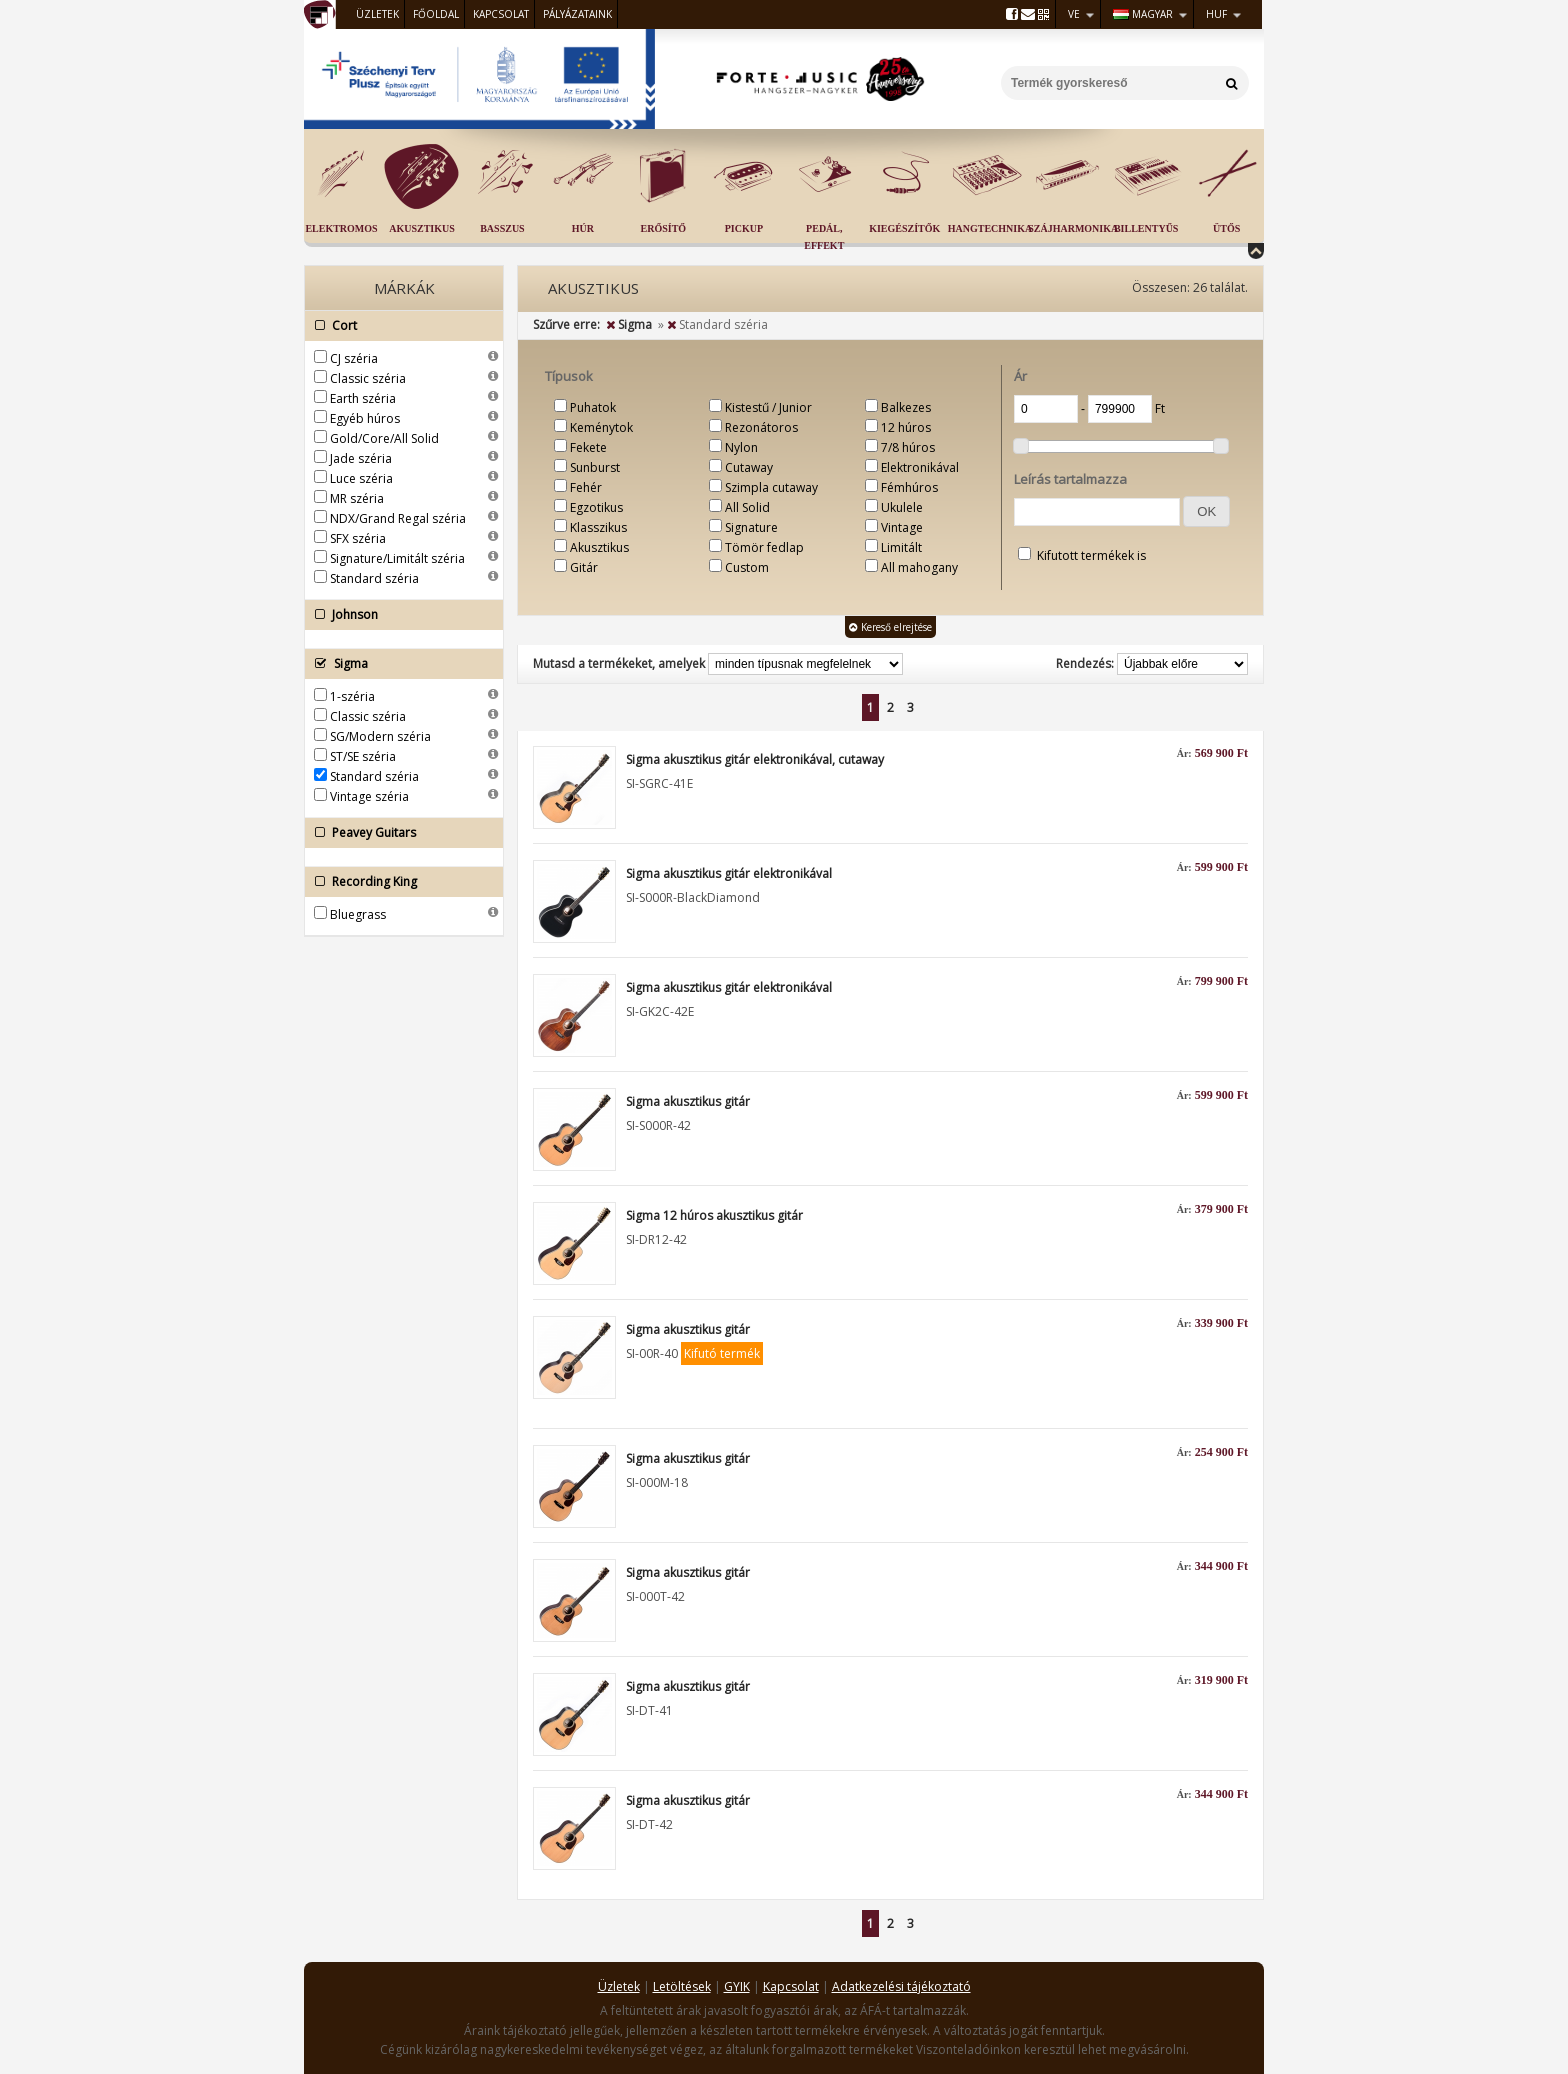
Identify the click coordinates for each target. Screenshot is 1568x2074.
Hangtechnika (990, 228)
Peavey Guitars (399, 833)
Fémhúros (909, 487)
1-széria (352, 696)
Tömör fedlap (764, 547)
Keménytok (601, 427)
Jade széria (361, 458)
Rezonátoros (761, 427)
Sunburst (595, 467)
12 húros (906, 427)
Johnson (399, 615)
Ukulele (902, 507)
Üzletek (377, 14)
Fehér (586, 487)
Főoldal (436, 14)
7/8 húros (908, 447)
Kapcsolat (501, 14)
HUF (1216, 14)
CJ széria (354, 358)
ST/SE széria (363, 756)
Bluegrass (358, 914)
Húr (583, 228)
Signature (751, 527)
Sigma (399, 664)
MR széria (357, 498)
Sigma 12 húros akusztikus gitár (714, 1215)
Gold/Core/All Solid (384, 438)
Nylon (741, 447)
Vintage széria (369, 796)
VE (1074, 14)
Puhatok (593, 407)
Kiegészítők (904, 228)
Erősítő (664, 228)
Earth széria (363, 398)
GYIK (737, 1986)
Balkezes (906, 407)
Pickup (744, 228)
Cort (399, 326)
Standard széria (374, 578)
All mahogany (919, 567)
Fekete (588, 447)
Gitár (584, 567)
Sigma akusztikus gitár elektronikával (729, 873)
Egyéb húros (365, 418)
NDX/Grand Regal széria (398, 518)
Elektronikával (920, 467)
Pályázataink (577, 14)
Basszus (502, 228)
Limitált (901, 547)
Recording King (399, 882)
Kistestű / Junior (768, 407)
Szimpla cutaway (771, 487)
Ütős (1226, 228)
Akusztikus (422, 228)
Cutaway (749, 467)
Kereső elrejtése (890, 627)
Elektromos (341, 228)
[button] (1206, 511)
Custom (747, 567)
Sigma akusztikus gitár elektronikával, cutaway (755, 759)
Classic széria (368, 378)
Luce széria (361, 478)
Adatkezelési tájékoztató (901, 1986)
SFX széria (358, 538)
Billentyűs (1146, 228)
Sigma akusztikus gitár (688, 1101)
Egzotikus (596, 507)
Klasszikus (598, 527)
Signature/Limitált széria (397, 558)
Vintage (902, 527)
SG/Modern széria (380, 736)
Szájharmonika (1073, 228)
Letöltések (682, 1986)
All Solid (747, 507)
